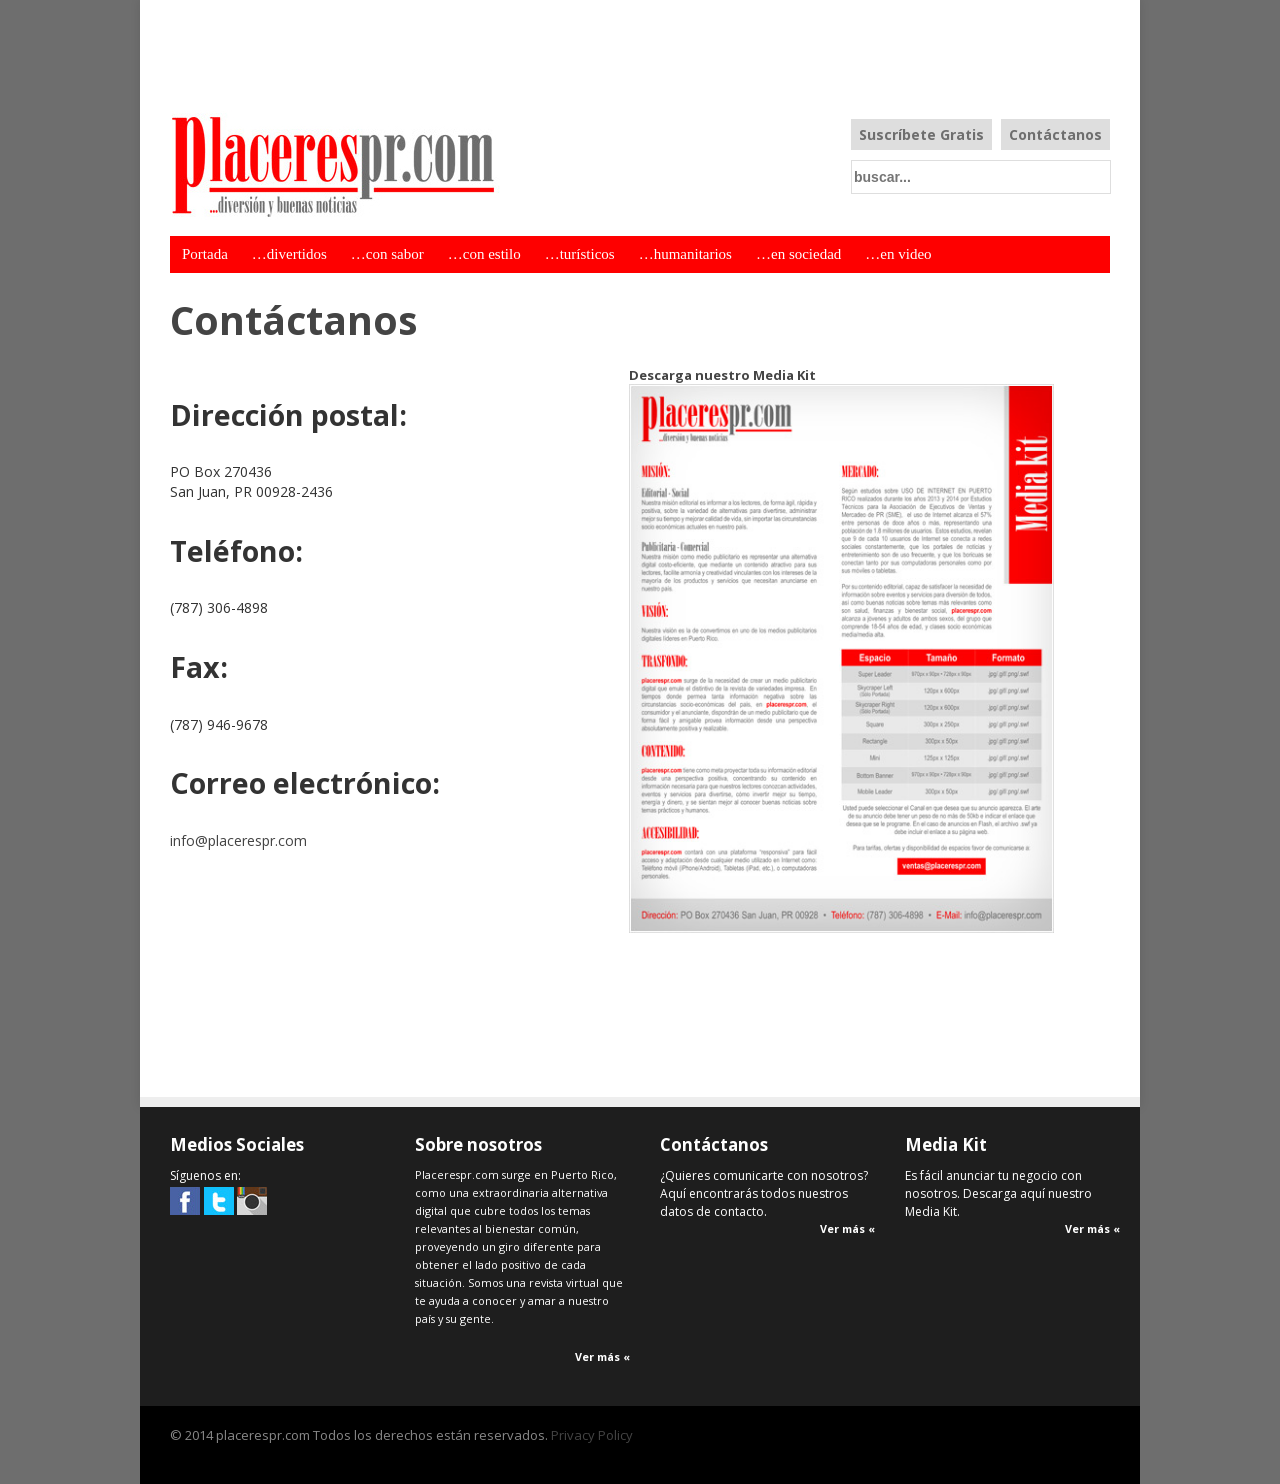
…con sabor (387, 254)
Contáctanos (1055, 134)
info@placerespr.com (238, 840)
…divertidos (289, 254)
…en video (898, 254)
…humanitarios (685, 254)
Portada (205, 254)
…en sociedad (798, 254)
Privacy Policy (592, 1435)
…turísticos (580, 254)
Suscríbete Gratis (921, 134)
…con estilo (484, 254)
